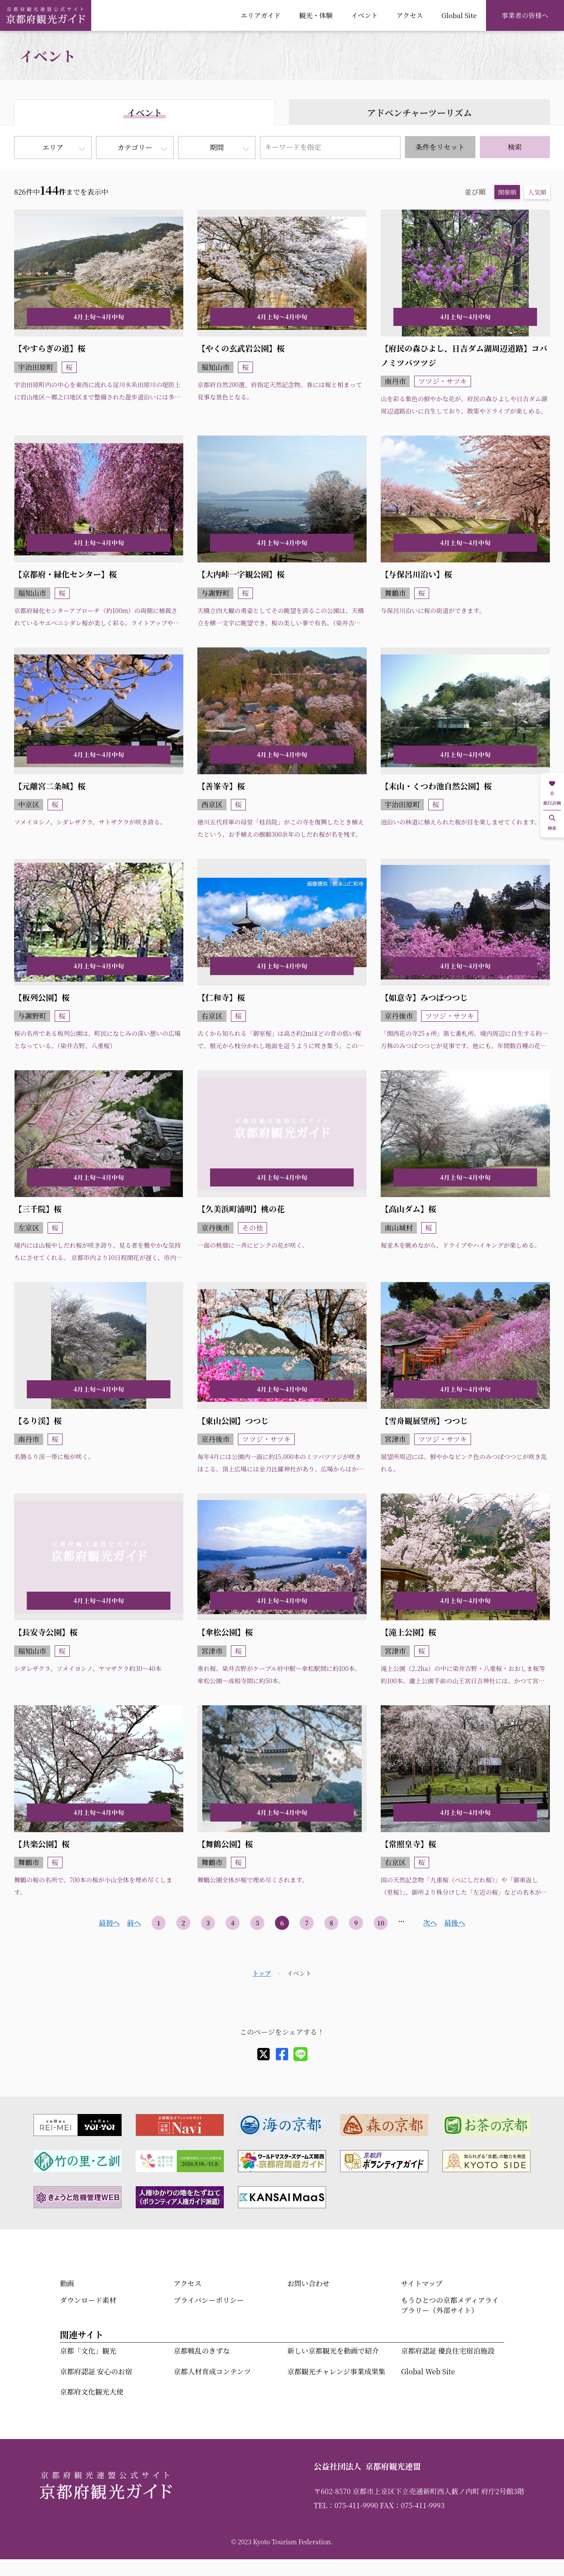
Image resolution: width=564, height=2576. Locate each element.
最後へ (454, 1923)
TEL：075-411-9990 (346, 2505)
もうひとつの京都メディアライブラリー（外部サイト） (450, 2305)
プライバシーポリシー (209, 2300)
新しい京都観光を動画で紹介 (333, 2351)
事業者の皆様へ (525, 15)
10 (381, 1922)
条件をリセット (440, 147)
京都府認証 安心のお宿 (96, 2371)
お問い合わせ (308, 2283)
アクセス (409, 15)
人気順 (537, 192)
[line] (300, 2054)
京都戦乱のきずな (202, 2351)
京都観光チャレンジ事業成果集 (336, 2371)
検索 (515, 147)
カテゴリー (134, 147)
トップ (261, 1973)
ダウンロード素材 (88, 2300)
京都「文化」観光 (88, 2351)
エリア (52, 147)
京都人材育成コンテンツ (212, 2371)
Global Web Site (428, 2371)
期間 (217, 147)
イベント (364, 15)
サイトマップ (421, 2283)
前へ (134, 1923)
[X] (263, 2054)
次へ (430, 1923)
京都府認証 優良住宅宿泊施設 (447, 2351)
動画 (67, 2283)
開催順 (507, 192)
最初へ (109, 1923)
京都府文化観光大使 (91, 2392)
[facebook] (282, 2054)
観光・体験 (316, 15)
